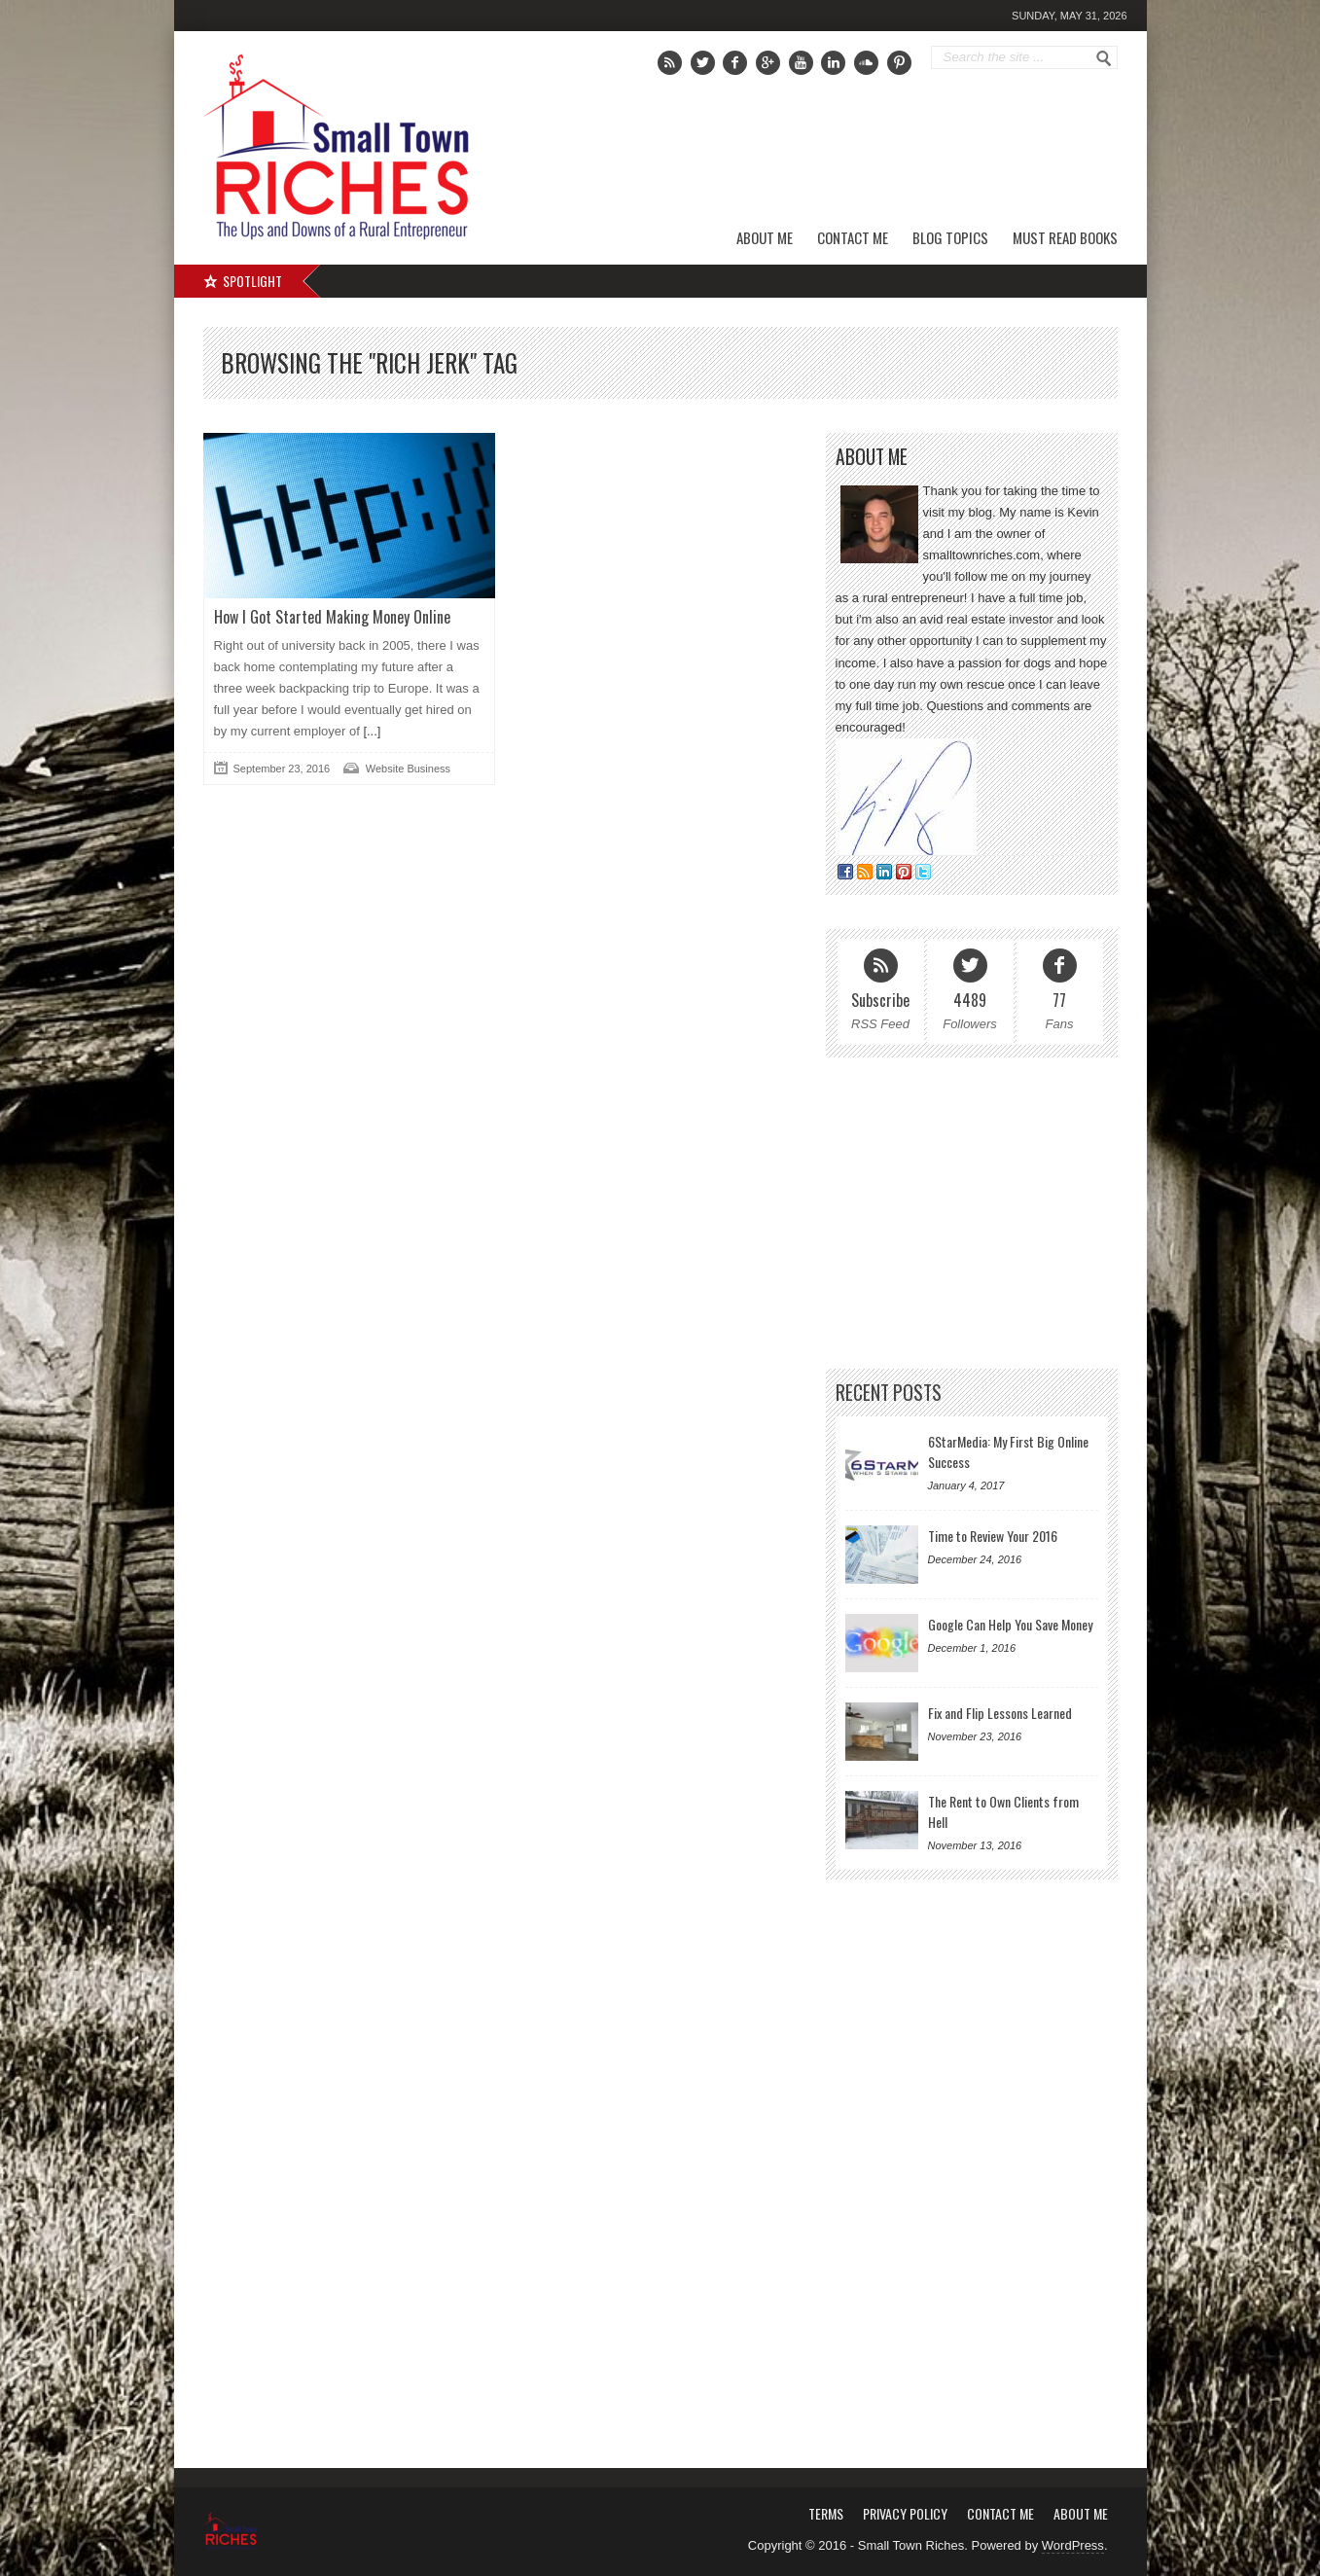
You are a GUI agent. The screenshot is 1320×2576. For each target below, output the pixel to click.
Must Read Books (1065, 237)
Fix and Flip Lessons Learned (1000, 1712)
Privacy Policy (905, 2513)
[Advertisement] (895, 151)
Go (1104, 58)
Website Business (408, 768)
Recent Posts (889, 1392)
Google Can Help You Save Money (1010, 1624)
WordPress (1073, 2545)
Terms (825, 2513)
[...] (370, 731)
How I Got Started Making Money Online (332, 616)
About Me (764, 237)
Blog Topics (950, 237)
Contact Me (852, 237)
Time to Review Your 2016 (992, 1535)
